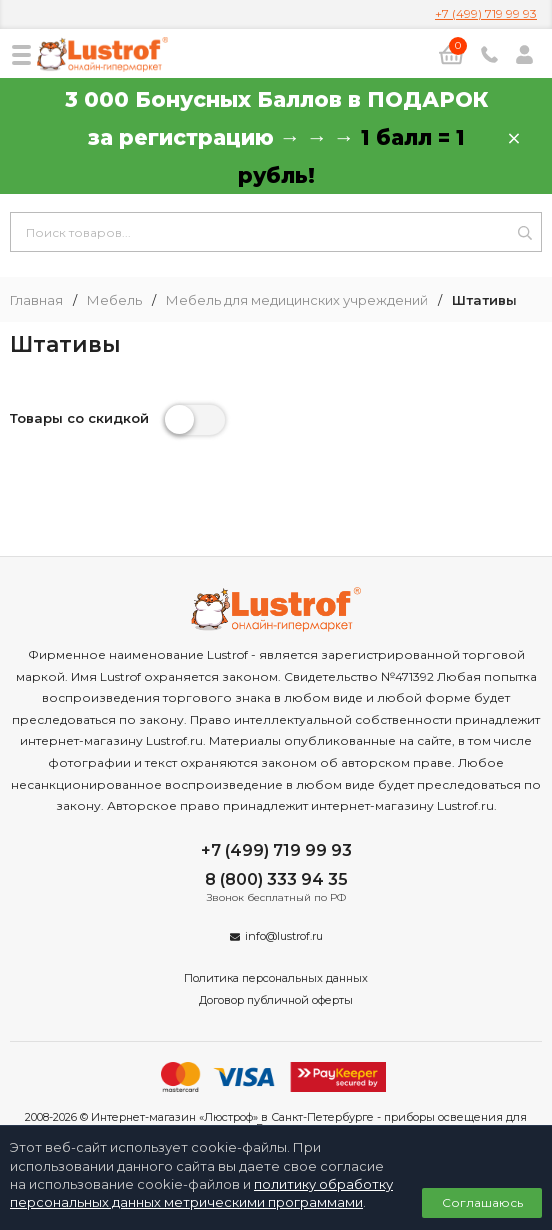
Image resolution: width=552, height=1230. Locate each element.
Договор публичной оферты (276, 1000)
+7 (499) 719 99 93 (486, 13)
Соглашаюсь (482, 1202)
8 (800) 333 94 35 (276, 879)
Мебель (114, 300)
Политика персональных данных (276, 978)
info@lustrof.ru (284, 936)
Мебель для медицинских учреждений (297, 300)
